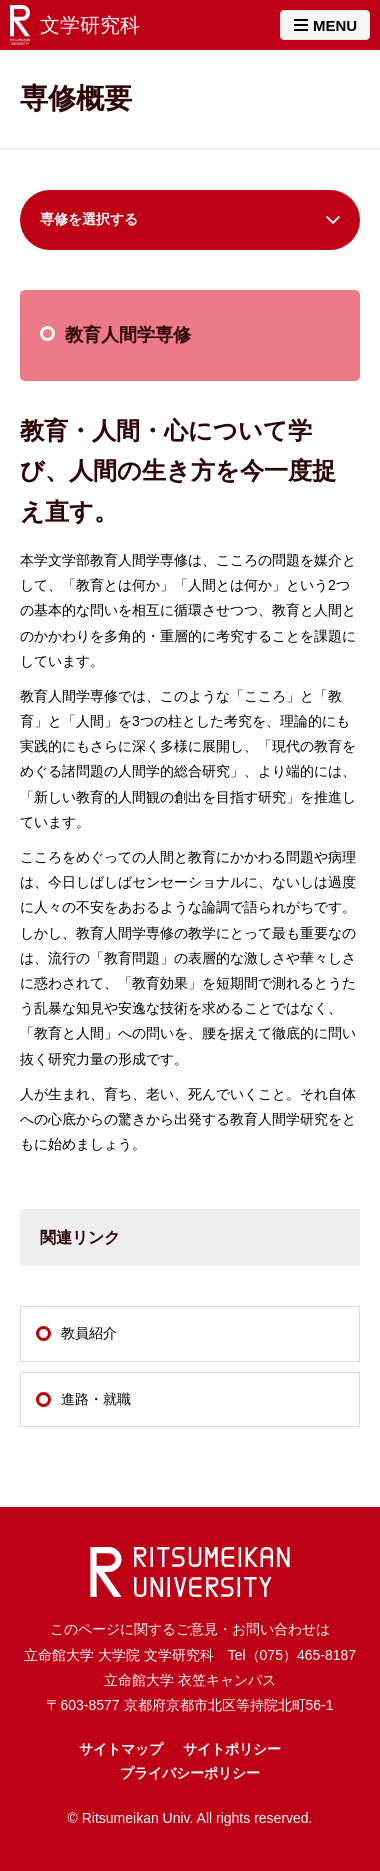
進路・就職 (96, 1399)
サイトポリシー (232, 1749)
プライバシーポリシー (190, 1773)
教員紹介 (89, 1333)
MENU (325, 25)
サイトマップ (121, 1749)
